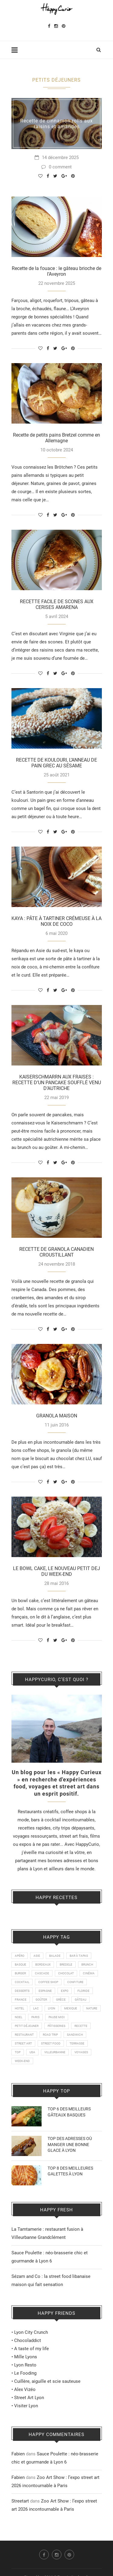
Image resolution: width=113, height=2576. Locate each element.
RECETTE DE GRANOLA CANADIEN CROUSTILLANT (56, 1252)
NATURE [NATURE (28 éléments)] (91, 2008)
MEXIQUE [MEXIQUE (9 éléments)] (70, 2008)
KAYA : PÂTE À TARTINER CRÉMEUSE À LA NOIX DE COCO (56, 921)
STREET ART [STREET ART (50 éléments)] (23, 2043)
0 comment (56, 167)
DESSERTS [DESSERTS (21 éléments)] (22, 1990)
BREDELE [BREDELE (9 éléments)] (66, 1964)
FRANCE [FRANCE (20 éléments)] (21, 1999)
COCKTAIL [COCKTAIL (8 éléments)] (22, 1982)
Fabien (18, 2454)
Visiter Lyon (26, 2405)
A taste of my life (31, 2348)
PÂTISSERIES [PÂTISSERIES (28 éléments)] (56, 2026)
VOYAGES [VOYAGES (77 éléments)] (81, 2052)
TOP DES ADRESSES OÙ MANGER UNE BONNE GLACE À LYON (70, 2144)
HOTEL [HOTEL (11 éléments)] (19, 2008)
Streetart (20, 2501)
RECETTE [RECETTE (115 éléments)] (80, 2026)
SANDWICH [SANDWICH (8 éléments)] (75, 2034)
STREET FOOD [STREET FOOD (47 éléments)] (51, 2043)
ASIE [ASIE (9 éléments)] (36, 1955)
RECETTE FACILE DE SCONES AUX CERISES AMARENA (56, 604)
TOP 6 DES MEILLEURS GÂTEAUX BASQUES (69, 2111)
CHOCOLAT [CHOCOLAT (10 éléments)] (66, 1973)
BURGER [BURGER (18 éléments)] (20, 1973)
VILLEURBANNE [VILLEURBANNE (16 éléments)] (54, 2052)
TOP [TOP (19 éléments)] (17, 2052)
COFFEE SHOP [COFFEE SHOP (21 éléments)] (48, 1982)
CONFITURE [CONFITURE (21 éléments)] (75, 1982)
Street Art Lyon (29, 2397)
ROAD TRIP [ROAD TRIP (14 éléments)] (50, 2034)
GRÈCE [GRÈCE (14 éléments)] (61, 1999)
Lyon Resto (25, 2365)
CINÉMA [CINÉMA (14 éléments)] (89, 1973)
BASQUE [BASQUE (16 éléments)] (20, 1964)
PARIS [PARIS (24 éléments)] (35, 2017)
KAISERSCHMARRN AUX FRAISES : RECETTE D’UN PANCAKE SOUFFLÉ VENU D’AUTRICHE (56, 1082)
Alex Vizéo (25, 2389)
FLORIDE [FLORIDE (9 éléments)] (83, 1990)
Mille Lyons (25, 2357)
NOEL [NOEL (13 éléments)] (18, 2017)
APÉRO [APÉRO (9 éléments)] (19, 1955)
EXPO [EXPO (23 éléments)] (64, 1990)
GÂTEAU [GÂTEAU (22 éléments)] (80, 1999)
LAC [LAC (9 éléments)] (36, 2008)
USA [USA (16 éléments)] (32, 2052)
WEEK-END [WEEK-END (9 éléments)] (22, 2061)
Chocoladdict (27, 2340)
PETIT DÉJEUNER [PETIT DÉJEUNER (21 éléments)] (27, 2026)
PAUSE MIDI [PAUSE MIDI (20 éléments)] (57, 2017)
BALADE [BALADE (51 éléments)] (55, 1955)
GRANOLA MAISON (56, 1416)
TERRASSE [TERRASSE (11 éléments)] (77, 2043)
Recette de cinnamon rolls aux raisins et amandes (56, 123)
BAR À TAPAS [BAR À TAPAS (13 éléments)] (79, 1955)
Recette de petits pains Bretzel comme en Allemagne (56, 438)
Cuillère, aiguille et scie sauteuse (47, 2381)
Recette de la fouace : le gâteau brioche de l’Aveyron (56, 271)
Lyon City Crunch (31, 2332)
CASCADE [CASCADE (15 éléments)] (42, 1973)
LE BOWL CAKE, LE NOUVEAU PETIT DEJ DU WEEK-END (56, 1571)
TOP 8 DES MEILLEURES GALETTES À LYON (70, 2171)
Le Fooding (25, 2373)
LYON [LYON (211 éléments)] (51, 2008)
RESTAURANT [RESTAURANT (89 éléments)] (24, 2034)
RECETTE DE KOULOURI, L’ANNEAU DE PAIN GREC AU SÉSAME (56, 763)
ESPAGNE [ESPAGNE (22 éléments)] (45, 1990)
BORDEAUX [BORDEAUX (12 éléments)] (43, 1964)
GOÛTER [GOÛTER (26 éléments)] (41, 1999)
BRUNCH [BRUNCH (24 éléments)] (87, 1964)
